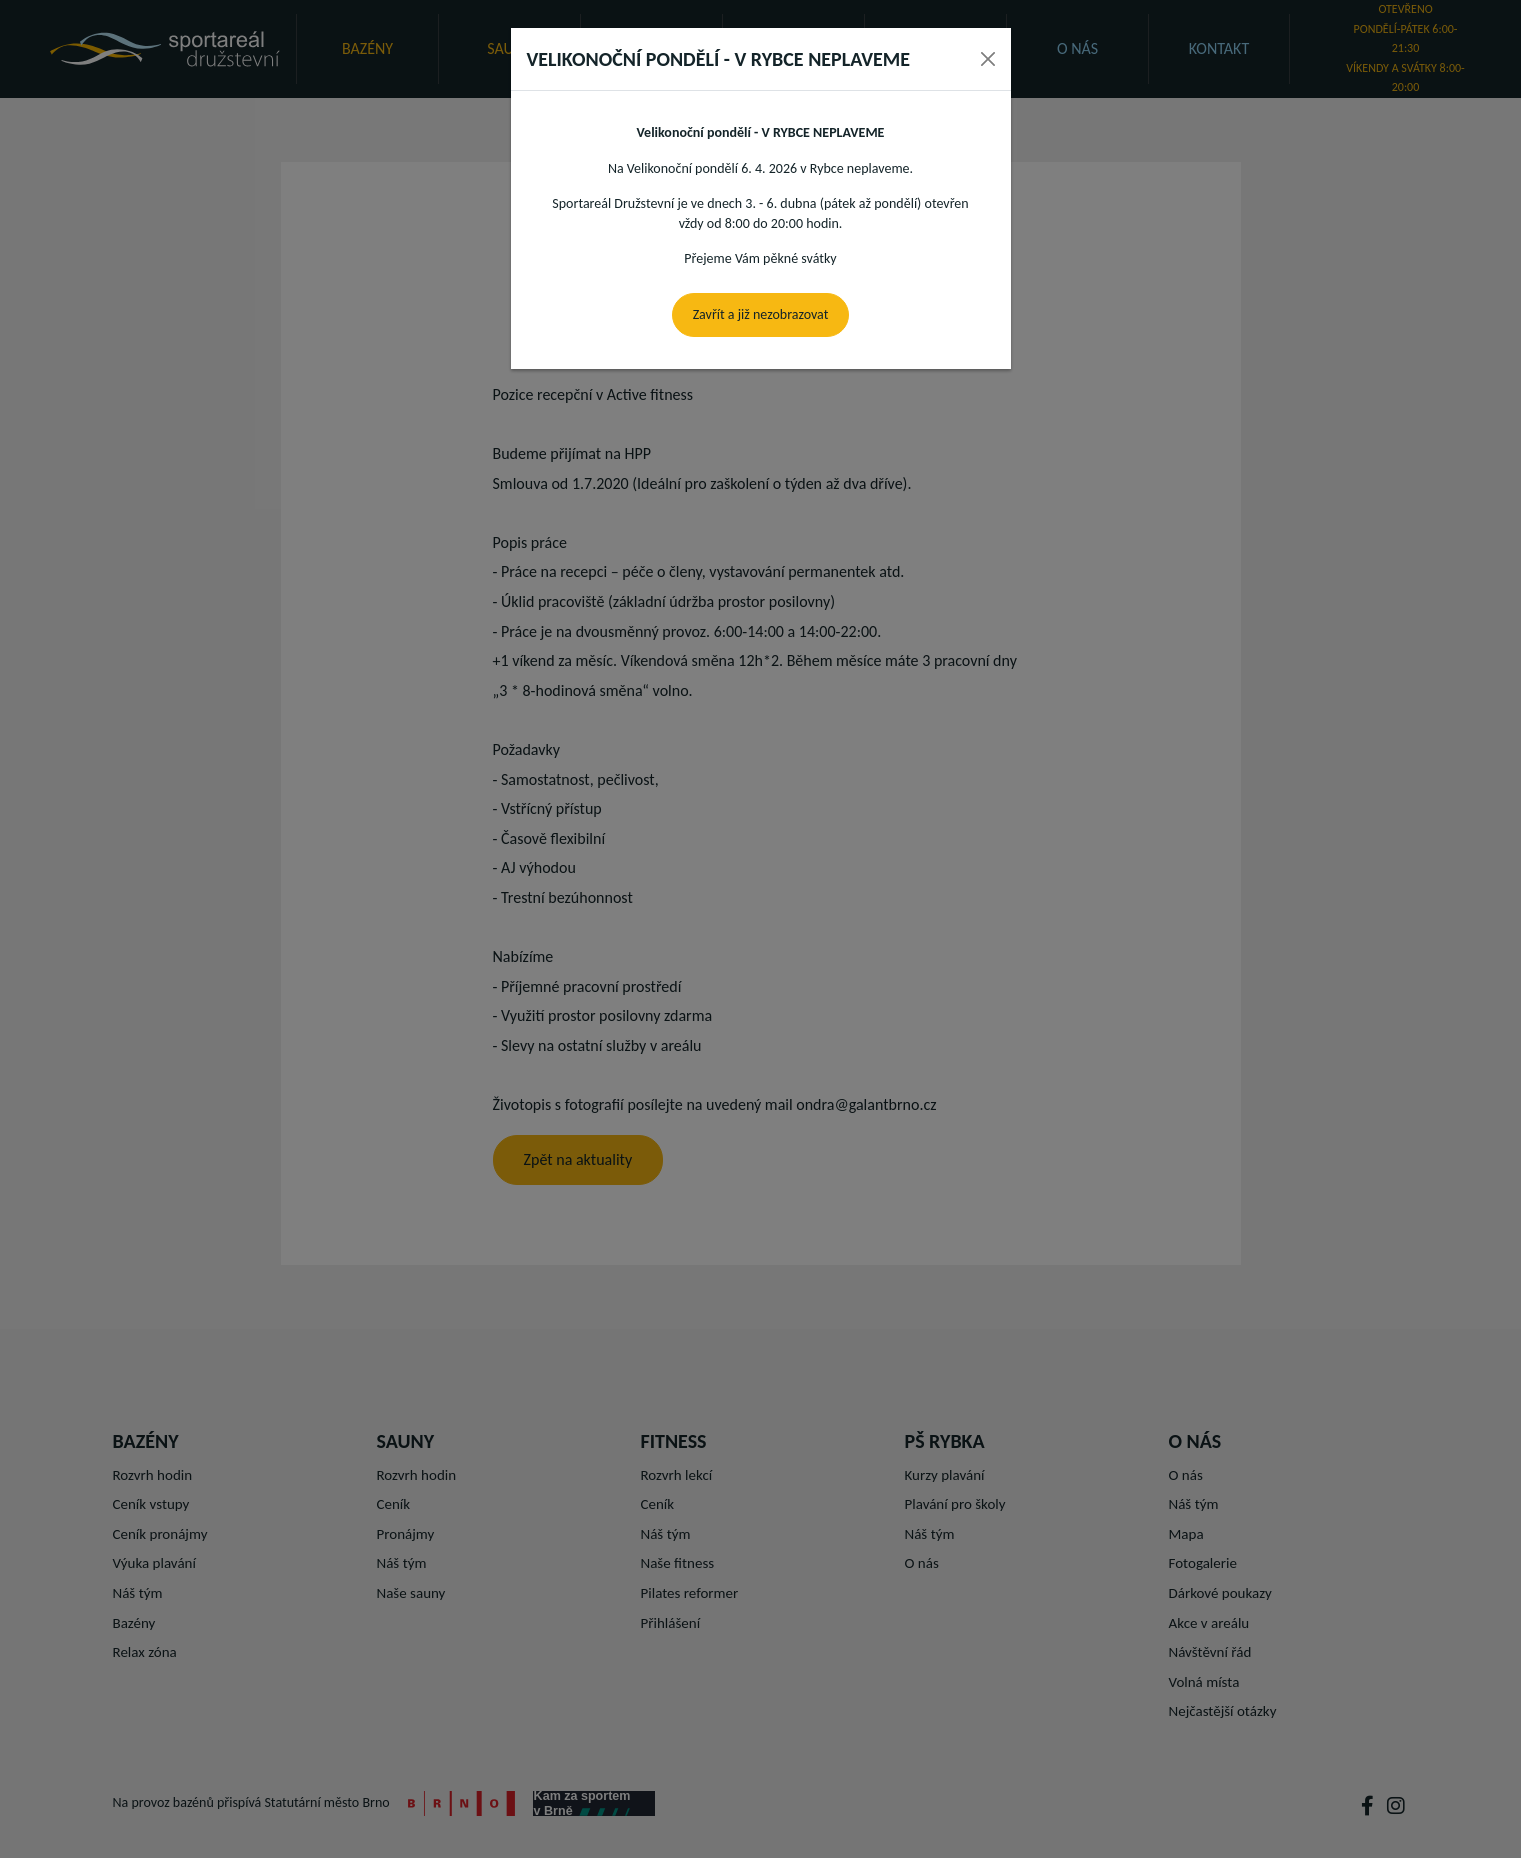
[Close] (988, 59)
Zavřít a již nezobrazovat (761, 314)
